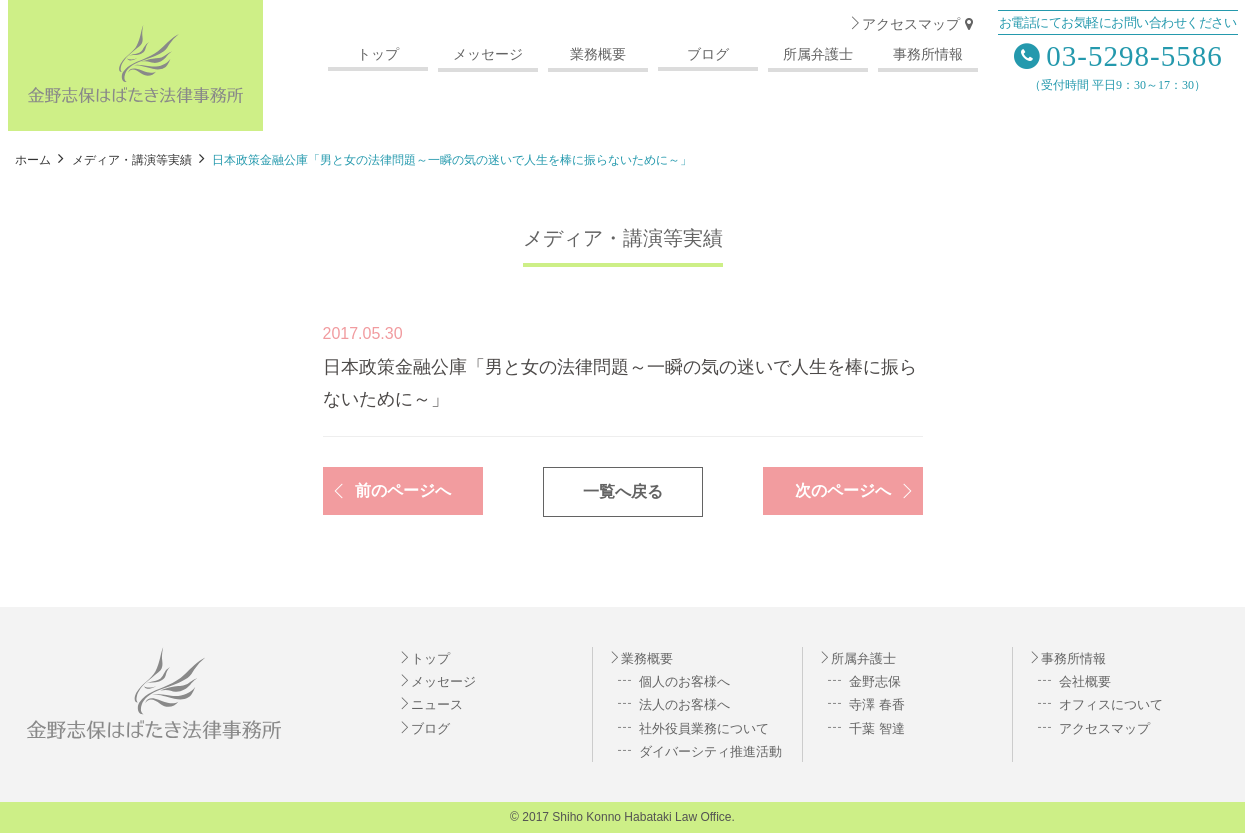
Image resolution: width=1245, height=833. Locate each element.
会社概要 (1084, 681)
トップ (378, 54)
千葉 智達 (875, 728)
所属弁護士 (818, 54)
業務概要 (598, 54)
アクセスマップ (913, 24)
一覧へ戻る (623, 491)
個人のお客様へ (683, 681)
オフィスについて (1110, 704)
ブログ (708, 54)
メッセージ (488, 54)
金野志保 (874, 681)
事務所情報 (928, 54)
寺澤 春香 (875, 704)
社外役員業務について (703, 728)
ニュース (437, 704)
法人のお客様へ (683, 704)
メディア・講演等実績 (623, 238)
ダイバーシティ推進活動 (709, 751)
